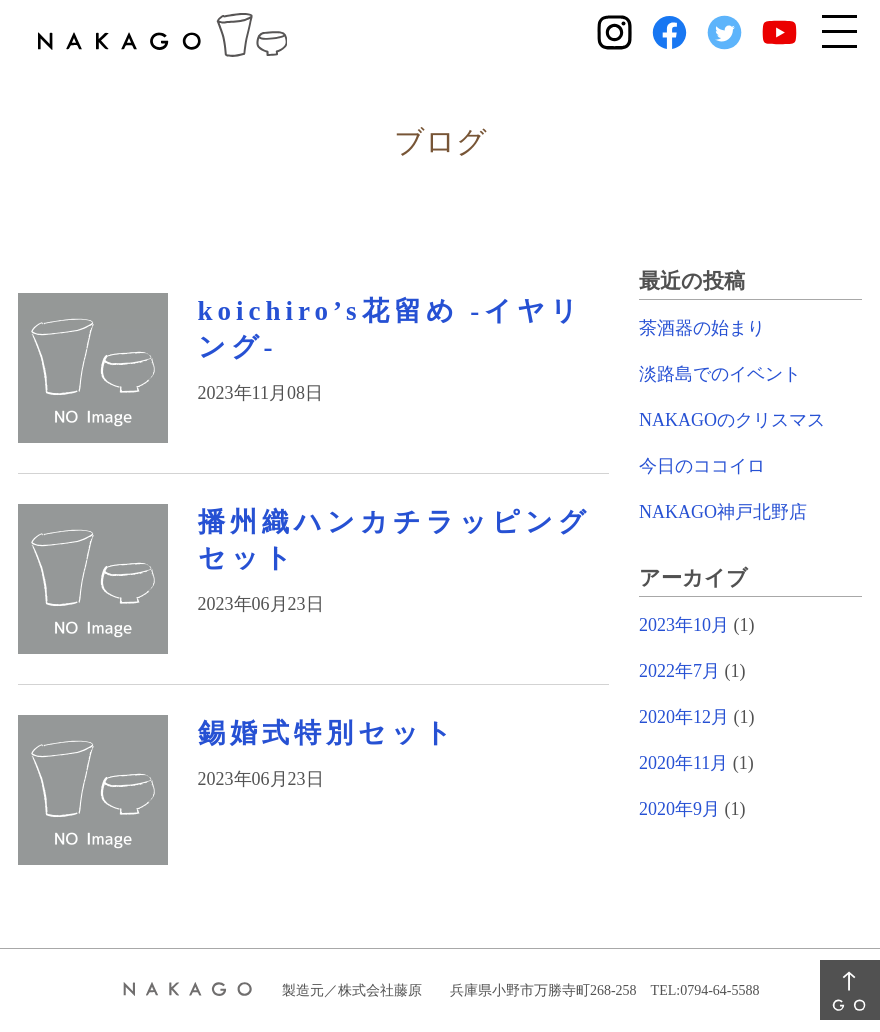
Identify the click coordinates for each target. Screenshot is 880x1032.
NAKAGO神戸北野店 (723, 512)
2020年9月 (679, 809)
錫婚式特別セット (327, 733)
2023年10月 (684, 625)
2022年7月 (679, 671)
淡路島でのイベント (720, 374)
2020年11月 (683, 763)
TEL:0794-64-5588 (705, 990)
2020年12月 (684, 717)
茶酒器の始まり (702, 328)
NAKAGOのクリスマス (732, 420)
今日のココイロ (702, 466)
